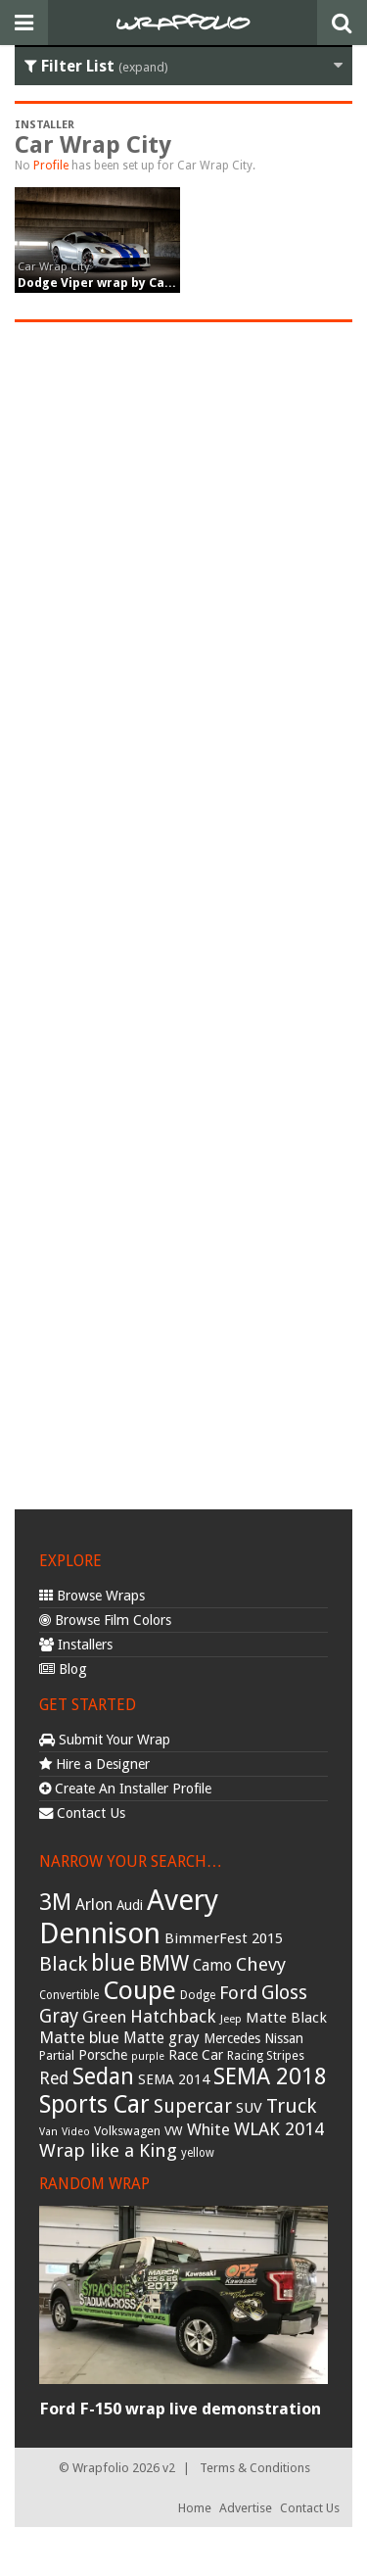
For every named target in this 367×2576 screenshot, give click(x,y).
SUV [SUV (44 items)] (249, 2108)
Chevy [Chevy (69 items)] (261, 1964)
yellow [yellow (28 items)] (197, 2153)
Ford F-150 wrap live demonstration (180, 2408)
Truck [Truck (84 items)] (291, 2106)
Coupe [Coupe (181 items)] (139, 1990)
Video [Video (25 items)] (76, 2131)
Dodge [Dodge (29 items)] (197, 1995)
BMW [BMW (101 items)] (164, 1963)
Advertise (245, 2508)
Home (194, 2508)
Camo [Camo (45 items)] (212, 1966)
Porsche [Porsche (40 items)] (102, 2055)
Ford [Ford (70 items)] (238, 1992)
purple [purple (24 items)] (147, 2056)
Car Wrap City (54, 266)
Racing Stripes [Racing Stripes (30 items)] (265, 2056)
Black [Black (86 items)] (63, 1964)
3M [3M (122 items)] (55, 1902)
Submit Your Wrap (104, 1739)
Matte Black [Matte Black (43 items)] (286, 2018)
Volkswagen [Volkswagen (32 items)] (127, 2130)
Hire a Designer (94, 1764)
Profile (51, 165)
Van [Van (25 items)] (48, 2131)
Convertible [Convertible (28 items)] (69, 1995)
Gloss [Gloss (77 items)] (284, 1992)
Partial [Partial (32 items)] (56, 2055)
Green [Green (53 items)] (104, 2017)
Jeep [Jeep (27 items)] (231, 2019)
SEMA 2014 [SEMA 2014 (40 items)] (173, 2079)
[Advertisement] (183, 913)
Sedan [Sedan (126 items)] (103, 2076)
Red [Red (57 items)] (54, 2078)
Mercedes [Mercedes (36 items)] (232, 2038)
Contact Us (82, 1813)
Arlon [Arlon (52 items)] (94, 1904)
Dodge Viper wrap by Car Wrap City (126, 282)
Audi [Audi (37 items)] (129, 1905)
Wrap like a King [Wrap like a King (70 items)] (108, 2150)
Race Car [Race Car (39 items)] (195, 2055)
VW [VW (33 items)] (173, 2130)
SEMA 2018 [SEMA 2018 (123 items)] (270, 2076)
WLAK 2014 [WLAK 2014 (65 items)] (279, 2129)
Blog (63, 1669)
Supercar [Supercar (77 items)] (193, 2106)
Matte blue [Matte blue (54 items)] (79, 2037)
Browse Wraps (92, 1595)
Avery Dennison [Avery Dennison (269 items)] (128, 1917)
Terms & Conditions (255, 2467)
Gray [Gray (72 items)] (58, 2016)
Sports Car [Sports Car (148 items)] (94, 2104)
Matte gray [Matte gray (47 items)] (161, 2037)
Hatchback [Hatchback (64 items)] (173, 2016)
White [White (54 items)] (208, 2129)
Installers (76, 1644)
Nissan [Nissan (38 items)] (283, 2038)
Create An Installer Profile (125, 1788)
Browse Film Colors (105, 1620)
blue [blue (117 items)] (113, 1963)
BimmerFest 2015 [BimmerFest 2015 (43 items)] (223, 1938)
